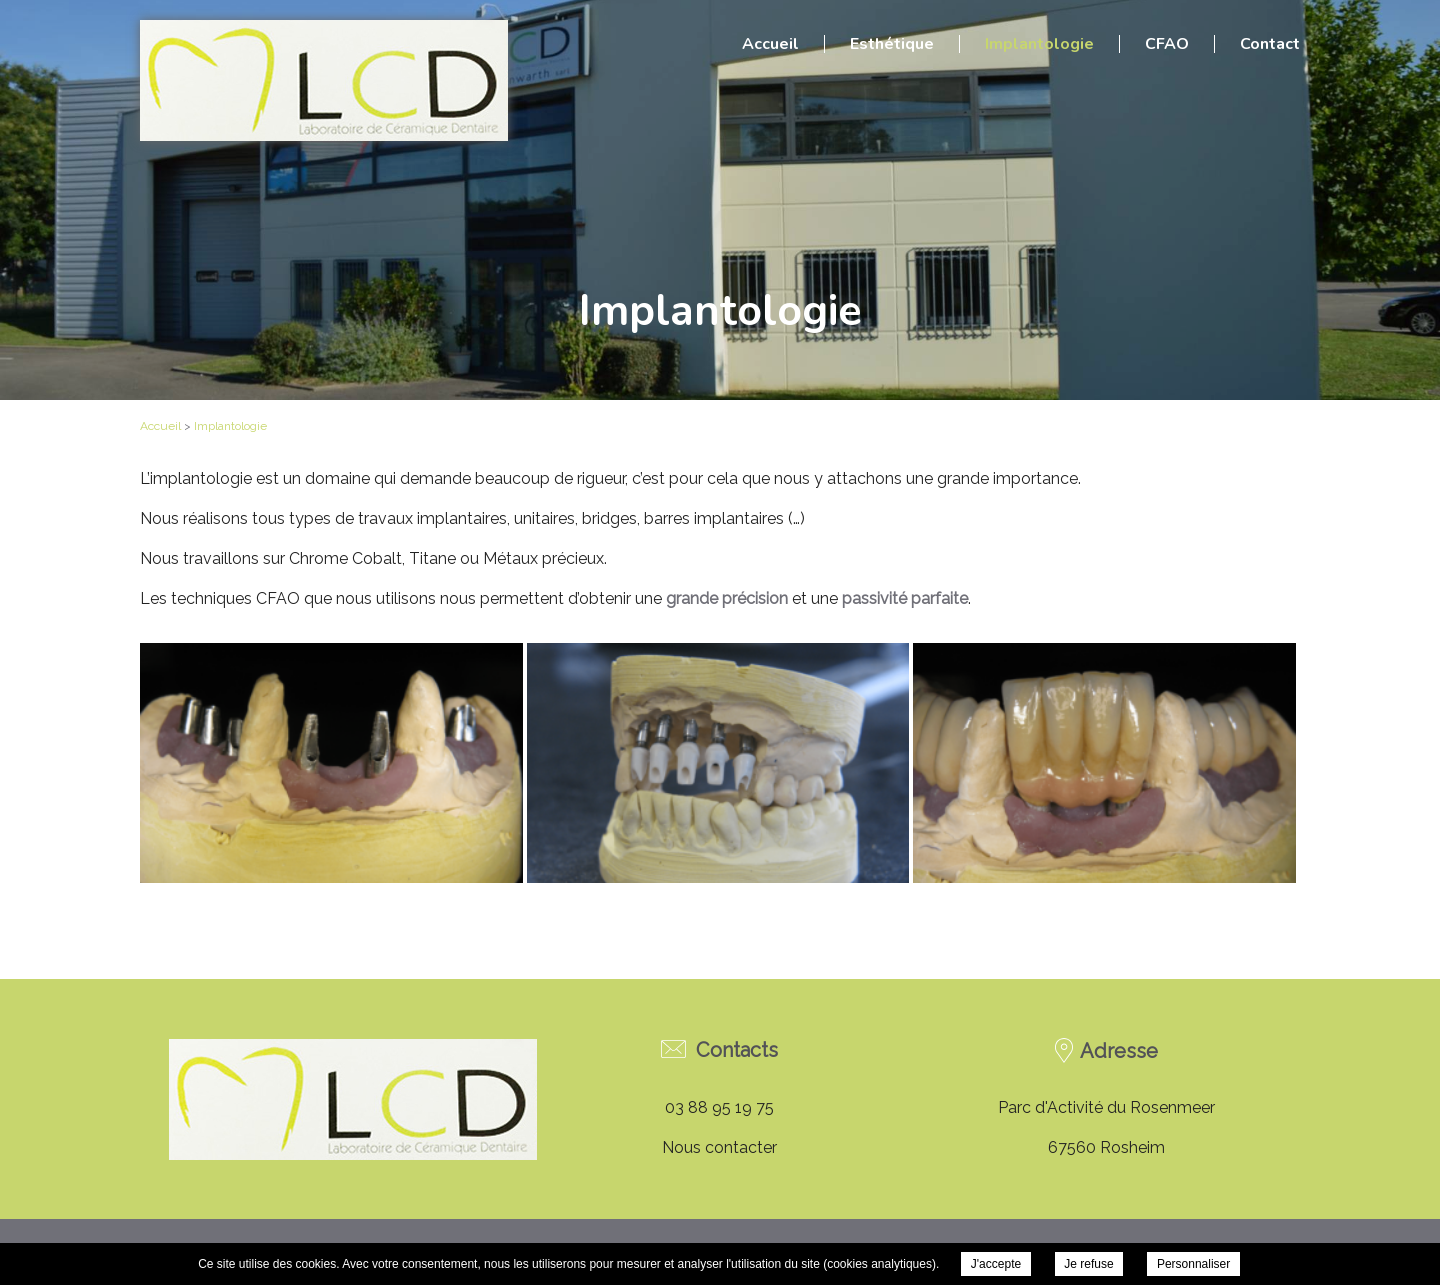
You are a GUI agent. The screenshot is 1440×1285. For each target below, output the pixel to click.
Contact (1270, 44)
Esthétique (892, 44)
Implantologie (1039, 44)
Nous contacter (719, 1147)
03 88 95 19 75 (719, 1107)
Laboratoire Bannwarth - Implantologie (324, 80)
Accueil (770, 44)
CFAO (1167, 44)
